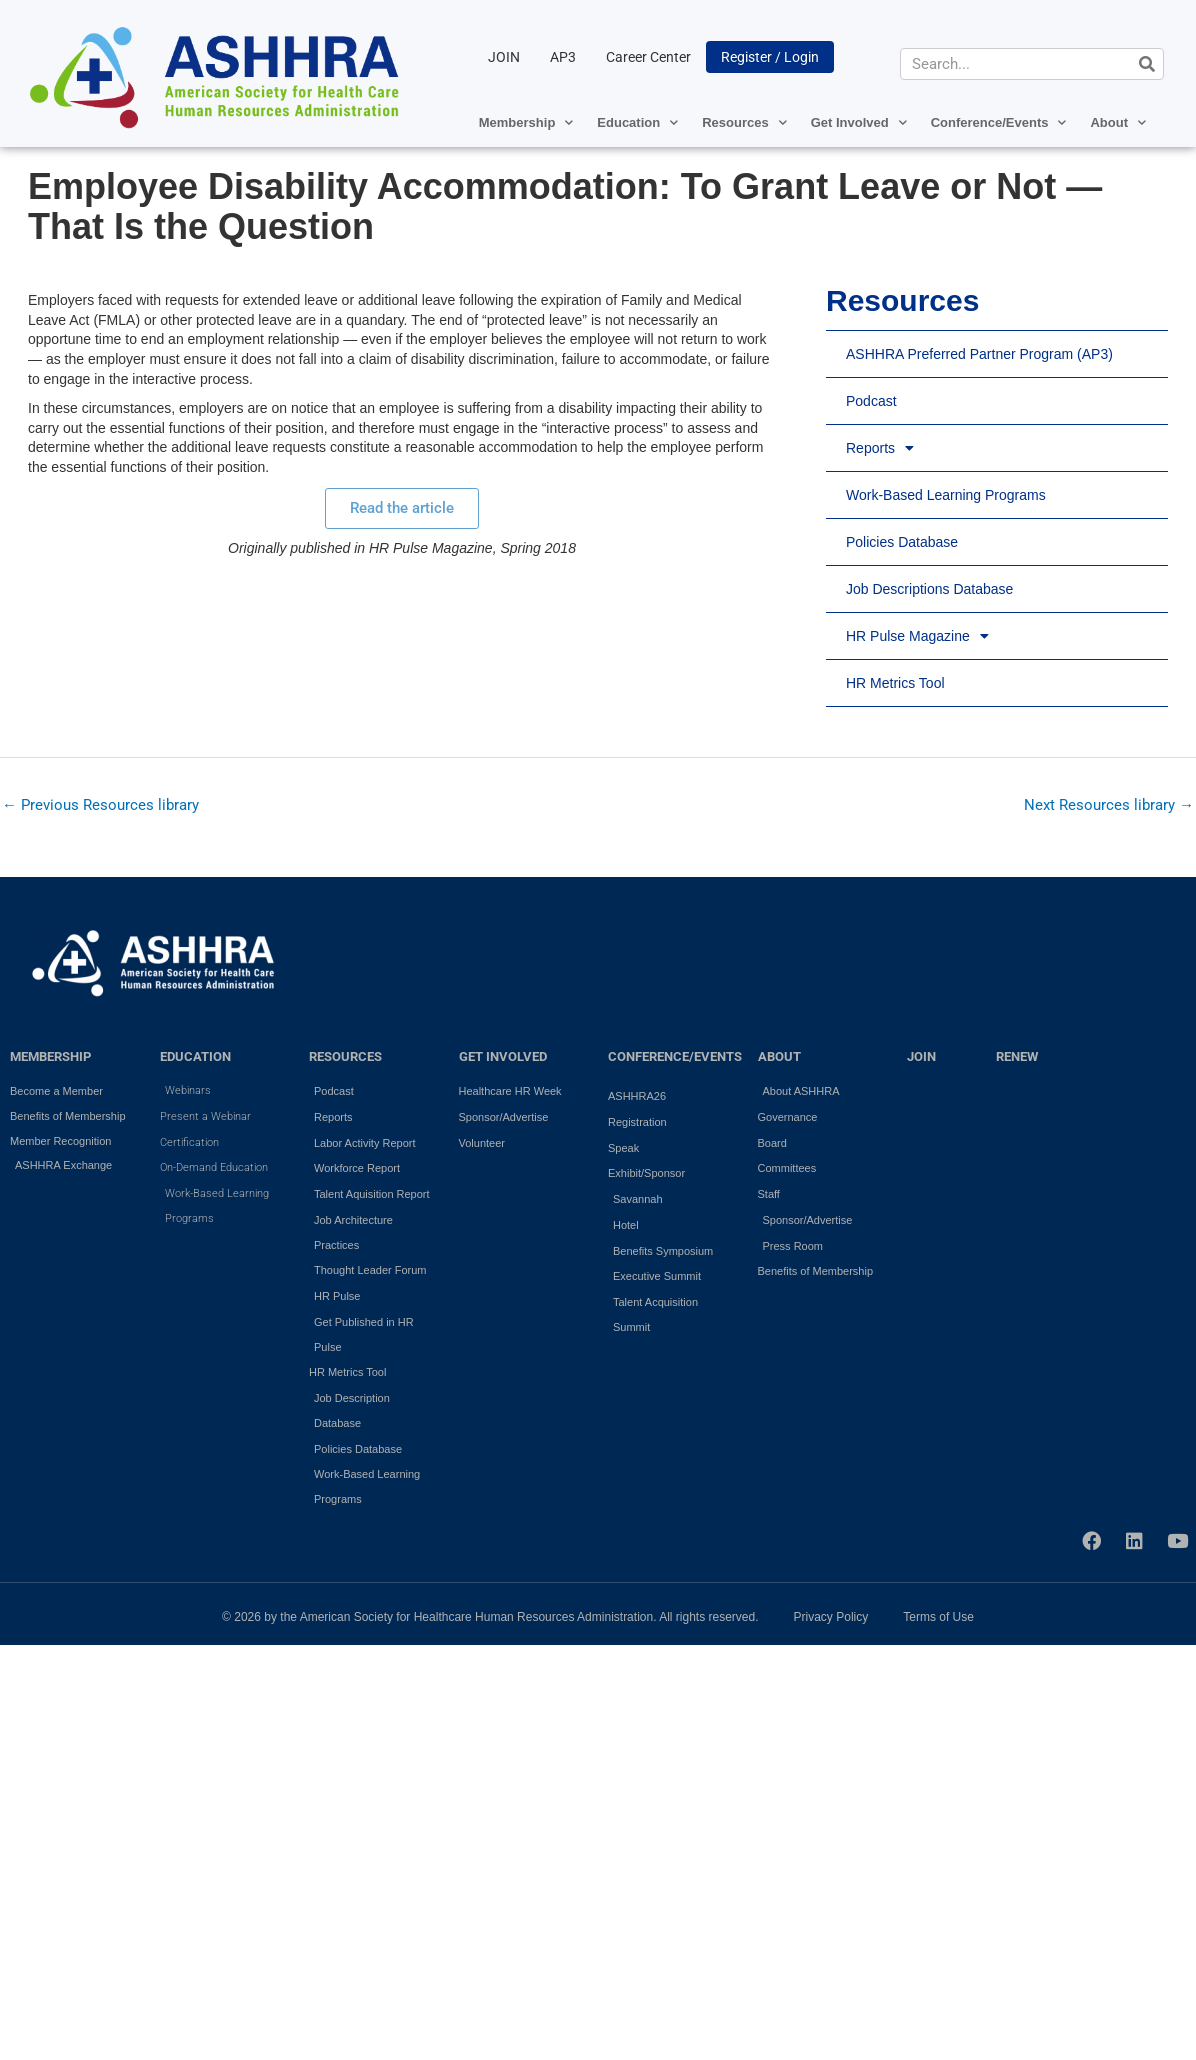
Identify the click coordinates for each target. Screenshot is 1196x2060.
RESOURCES (345, 1056)
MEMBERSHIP (50, 1056)
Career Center (648, 57)
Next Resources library (1109, 805)
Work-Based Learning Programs (946, 495)
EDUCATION (195, 1056)
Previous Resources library (100, 805)
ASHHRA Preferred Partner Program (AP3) (979, 354)
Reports (880, 448)
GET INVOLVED (503, 1056)
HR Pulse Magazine (917, 636)
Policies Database (902, 542)
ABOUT (779, 1056)
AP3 (563, 57)
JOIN (504, 57)
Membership (526, 122)
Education (637, 122)
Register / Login (770, 57)
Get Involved (859, 122)
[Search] (1147, 64)
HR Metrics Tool (895, 683)
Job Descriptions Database (929, 589)
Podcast (871, 401)
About (1118, 122)
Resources (744, 122)
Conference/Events (999, 122)
